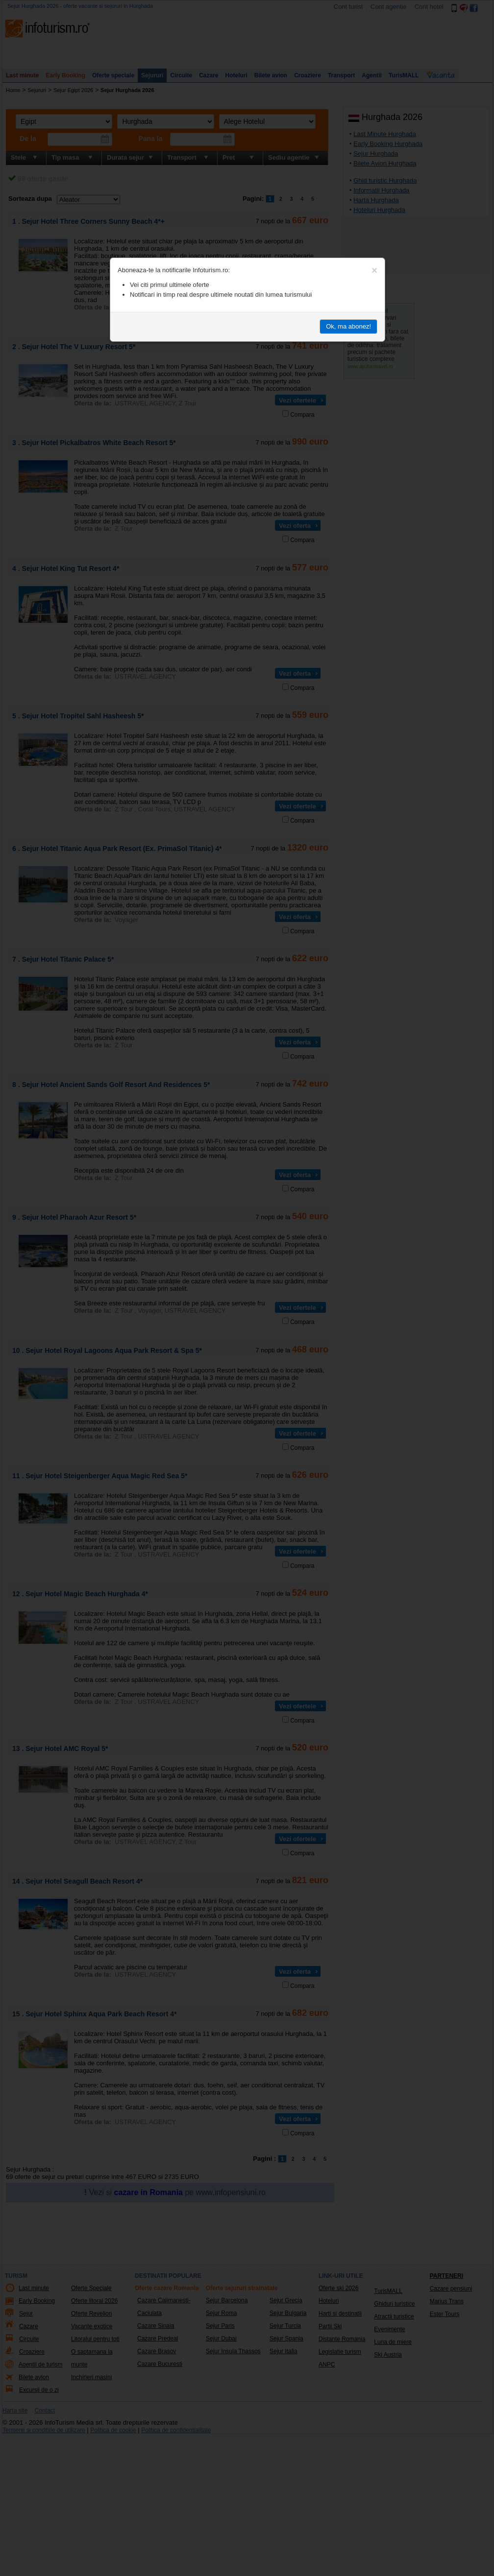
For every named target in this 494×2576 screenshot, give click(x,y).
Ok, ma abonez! (348, 326)
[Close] (374, 270)
